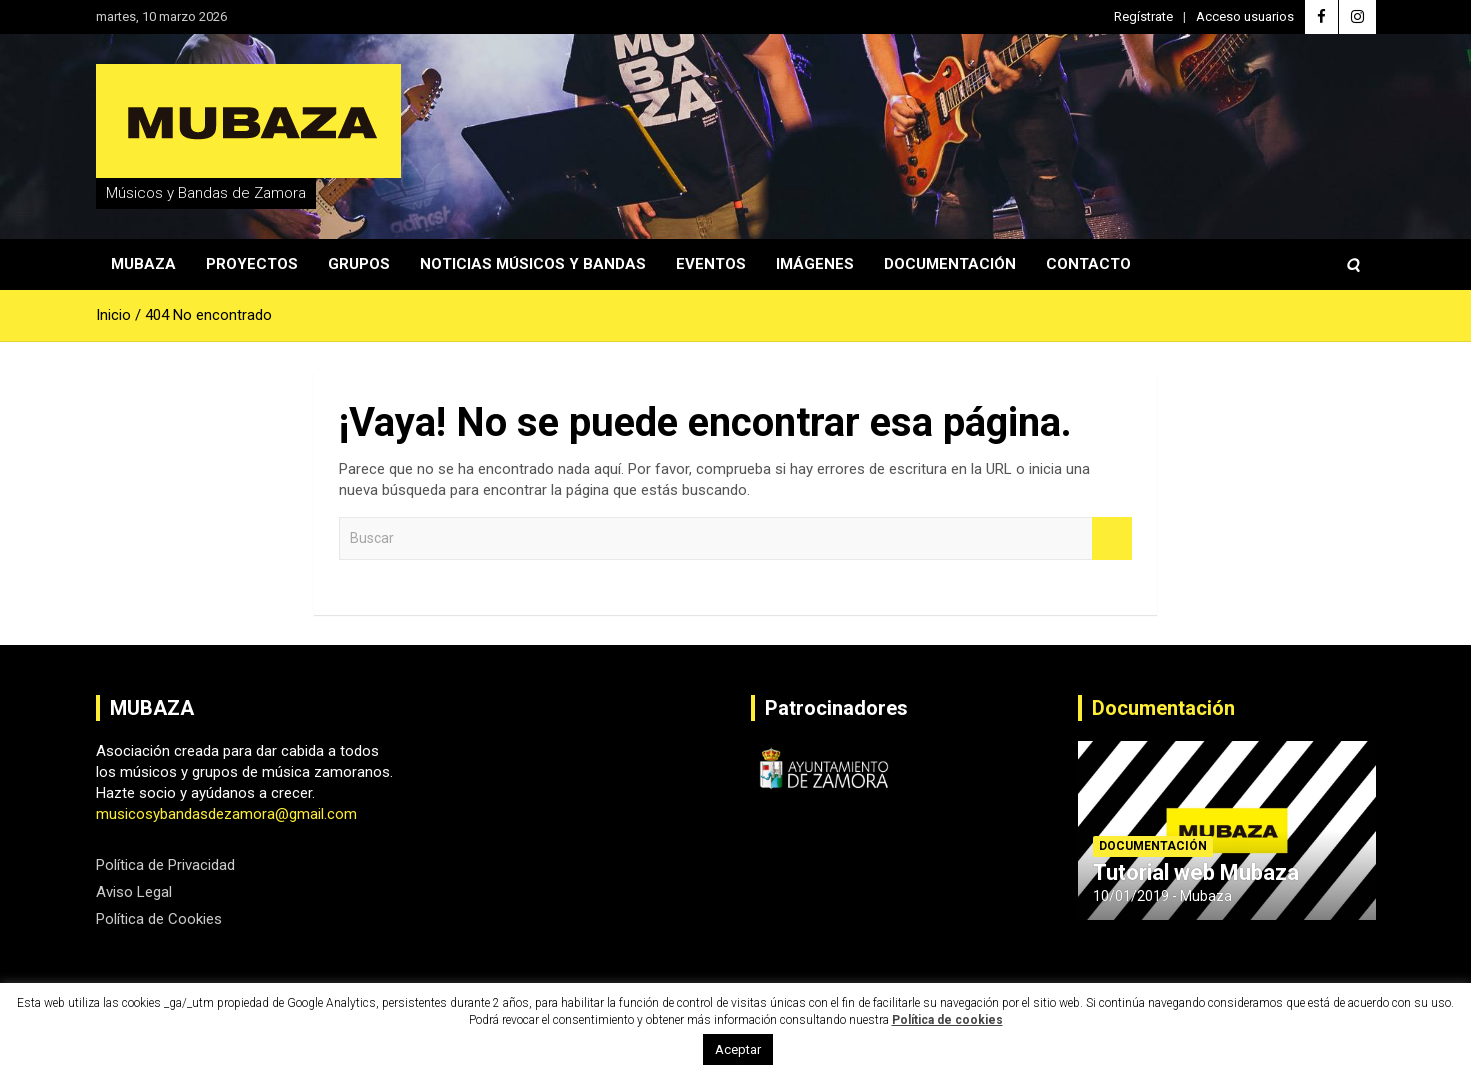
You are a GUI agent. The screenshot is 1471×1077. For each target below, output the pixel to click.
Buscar (1112, 538)
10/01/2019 (1131, 896)
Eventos (711, 264)
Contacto (1088, 264)
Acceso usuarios (1245, 16)
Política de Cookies (159, 919)
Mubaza (143, 264)
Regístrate (1143, 16)
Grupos (359, 264)
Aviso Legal (134, 892)
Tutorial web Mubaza (1196, 872)
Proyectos (252, 264)
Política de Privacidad (165, 865)
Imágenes (815, 264)
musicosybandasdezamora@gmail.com (226, 814)
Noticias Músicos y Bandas (533, 264)
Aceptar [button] (738, 1049)
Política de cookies (947, 1020)
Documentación (950, 264)
